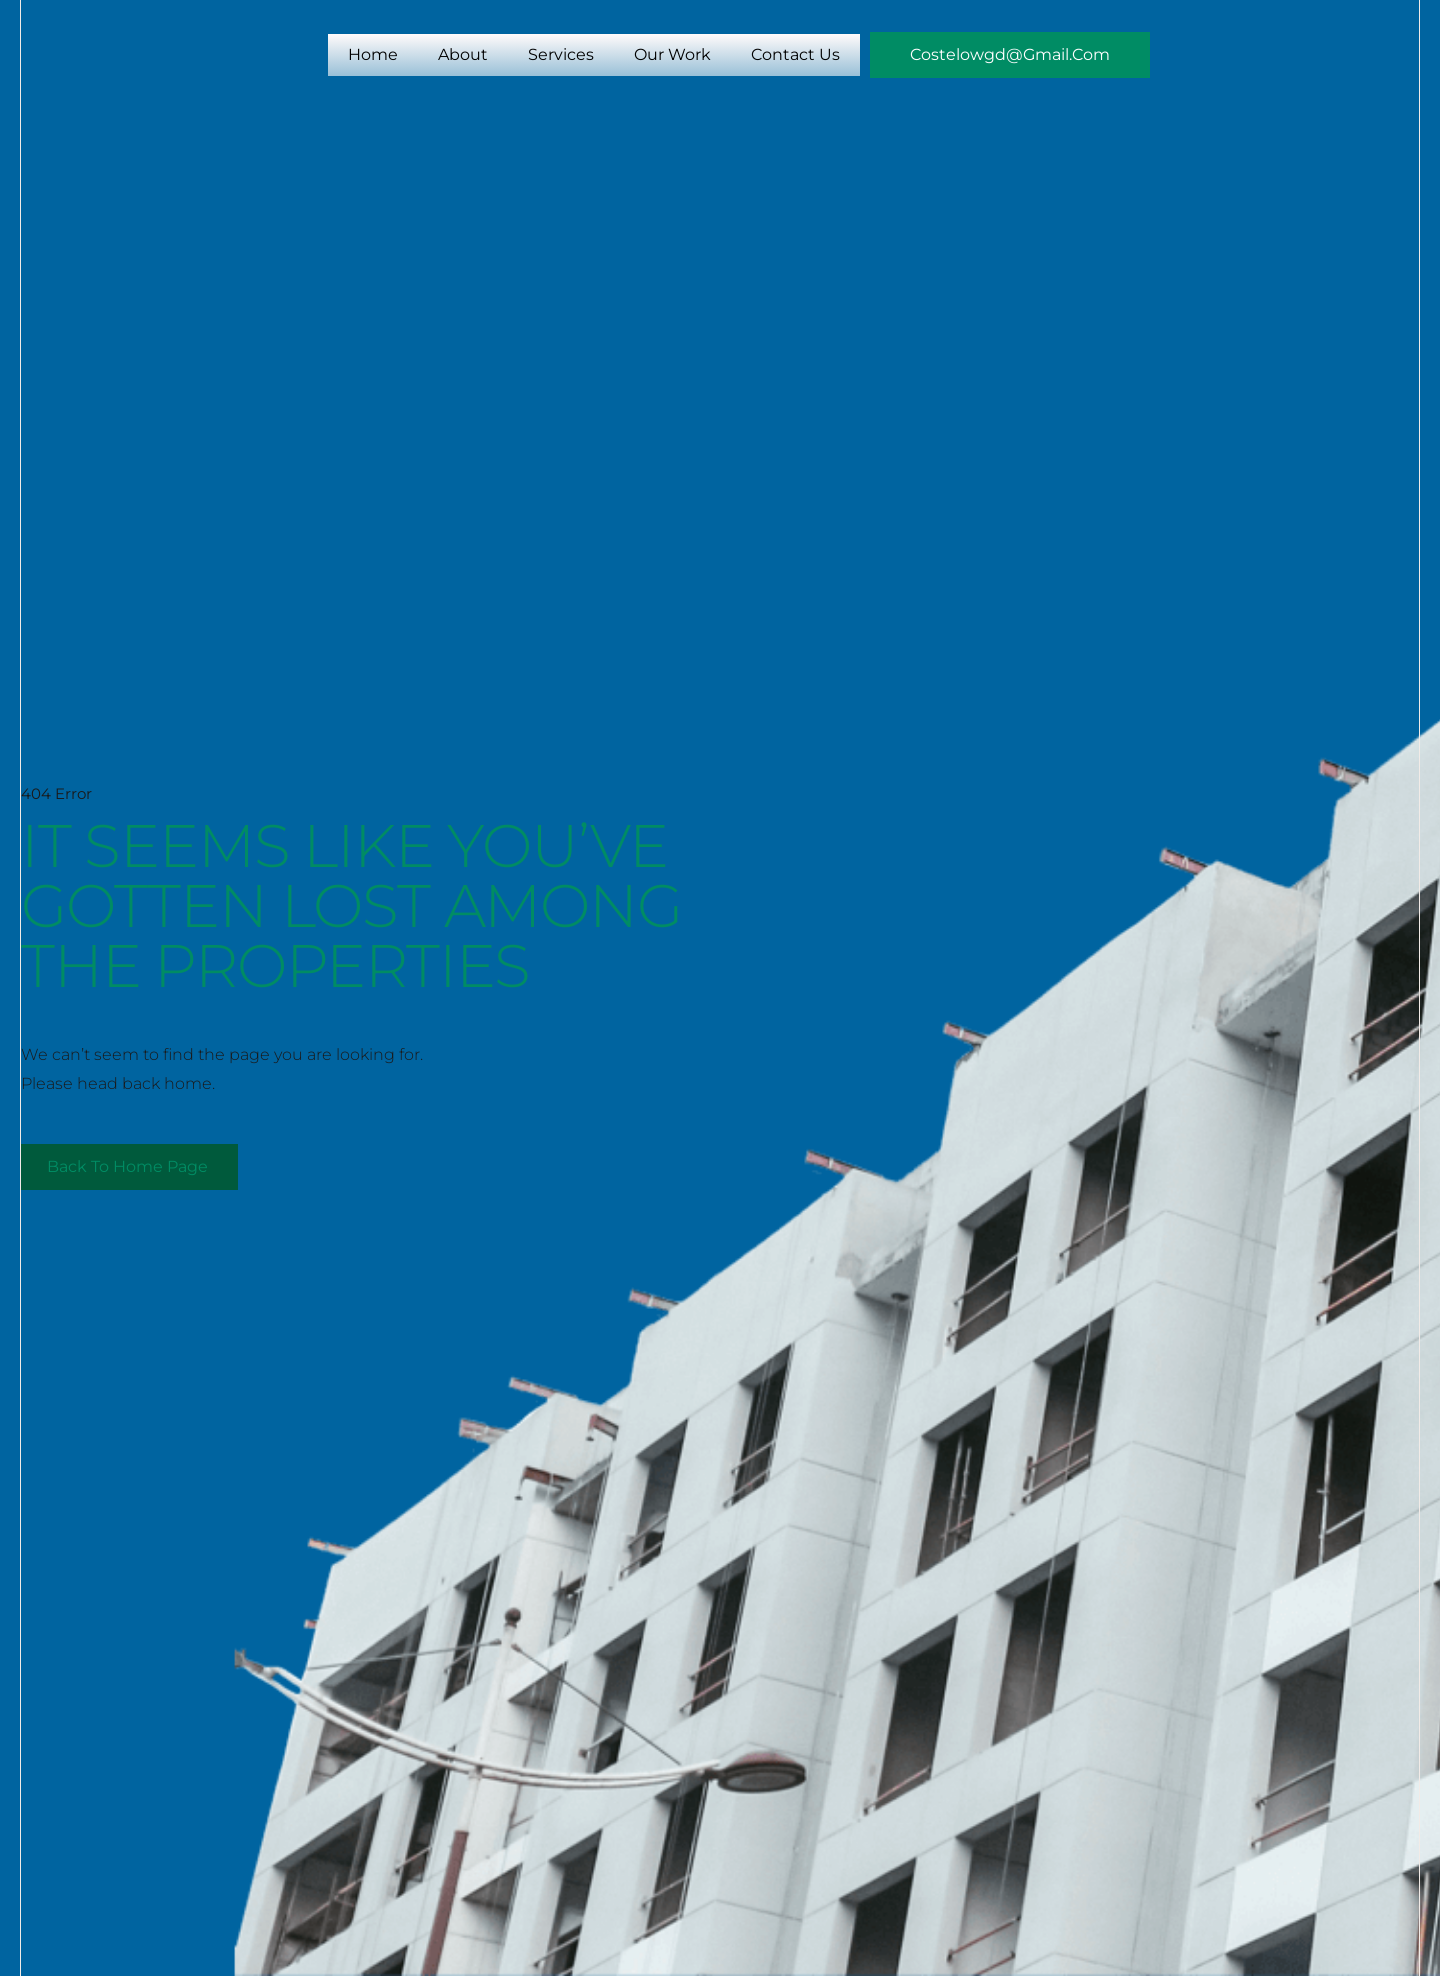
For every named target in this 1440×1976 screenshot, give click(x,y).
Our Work (672, 54)
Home (373, 54)
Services (561, 54)
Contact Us (795, 54)
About (463, 54)
